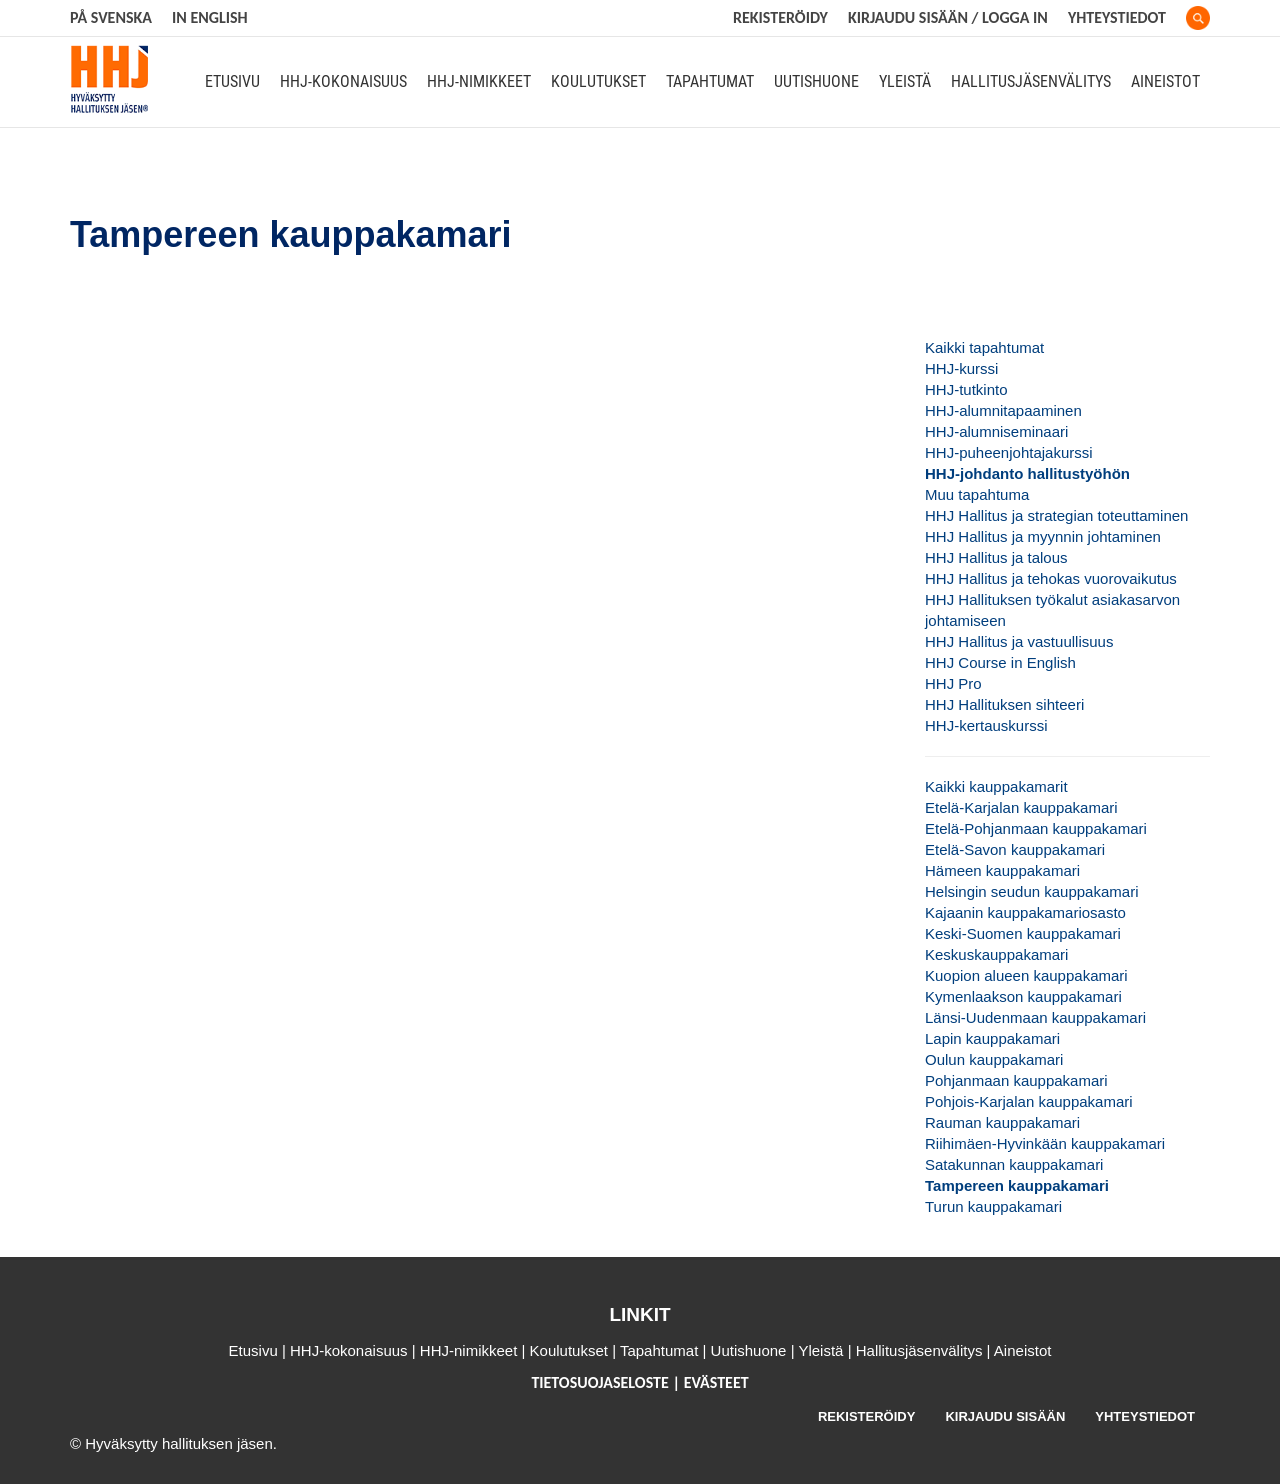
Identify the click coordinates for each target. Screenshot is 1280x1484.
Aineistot (1165, 82)
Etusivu (232, 82)
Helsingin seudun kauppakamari (1031, 891)
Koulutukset (598, 82)
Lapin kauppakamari (992, 1038)
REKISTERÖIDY (780, 17)
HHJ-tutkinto (966, 389)
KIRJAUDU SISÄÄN (1005, 1416)
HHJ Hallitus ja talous (996, 557)
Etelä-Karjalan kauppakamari (1021, 807)
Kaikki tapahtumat (984, 347)
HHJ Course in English (1000, 662)
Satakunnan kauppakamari (1014, 1164)
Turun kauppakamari (993, 1206)
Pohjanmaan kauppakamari (1016, 1080)
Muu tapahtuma (977, 494)
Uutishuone (816, 82)
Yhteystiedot (1117, 17)
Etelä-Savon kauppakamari (1015, 849)
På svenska (111, 17)
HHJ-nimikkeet (479, 82)
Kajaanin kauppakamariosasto (1025, 912)
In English (210, 17)
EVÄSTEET (716, 1382)
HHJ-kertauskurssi (986, 725)
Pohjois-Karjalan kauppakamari (1029, 1101)
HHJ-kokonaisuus (343, 82)
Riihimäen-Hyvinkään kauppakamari (1045, 1143)
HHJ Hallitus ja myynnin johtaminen (1043, 536)
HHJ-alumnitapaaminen (1003, 410)
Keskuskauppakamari (996, 954)
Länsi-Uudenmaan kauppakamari (1035, 1017)
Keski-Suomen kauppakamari (1023, 933)
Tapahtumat (710, 82)
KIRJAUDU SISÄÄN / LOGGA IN (948, 17)
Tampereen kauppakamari (1017, 1185)
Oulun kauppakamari (994, 1059)
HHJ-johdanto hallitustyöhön (1027, 473)
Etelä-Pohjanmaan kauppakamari (1036, 828)
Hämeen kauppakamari (1002, 870)
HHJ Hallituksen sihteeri (1004, 704)
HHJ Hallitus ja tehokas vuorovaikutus (1051, 578)
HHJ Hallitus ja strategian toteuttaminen (1056, 515)
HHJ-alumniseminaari (996, 431)
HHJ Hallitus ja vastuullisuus (1019, 641)
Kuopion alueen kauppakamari (1026, 975)
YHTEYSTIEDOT (1145, 1416)
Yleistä (905, 82)
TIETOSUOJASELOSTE (601, 1382)
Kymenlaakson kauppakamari (1023, 996)
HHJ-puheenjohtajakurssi (1009, 452)
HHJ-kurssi (961, 368)
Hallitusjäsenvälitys (1031, 82)
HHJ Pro (953, 683)
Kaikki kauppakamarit (996, 786)
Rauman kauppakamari (1002, 1122)
